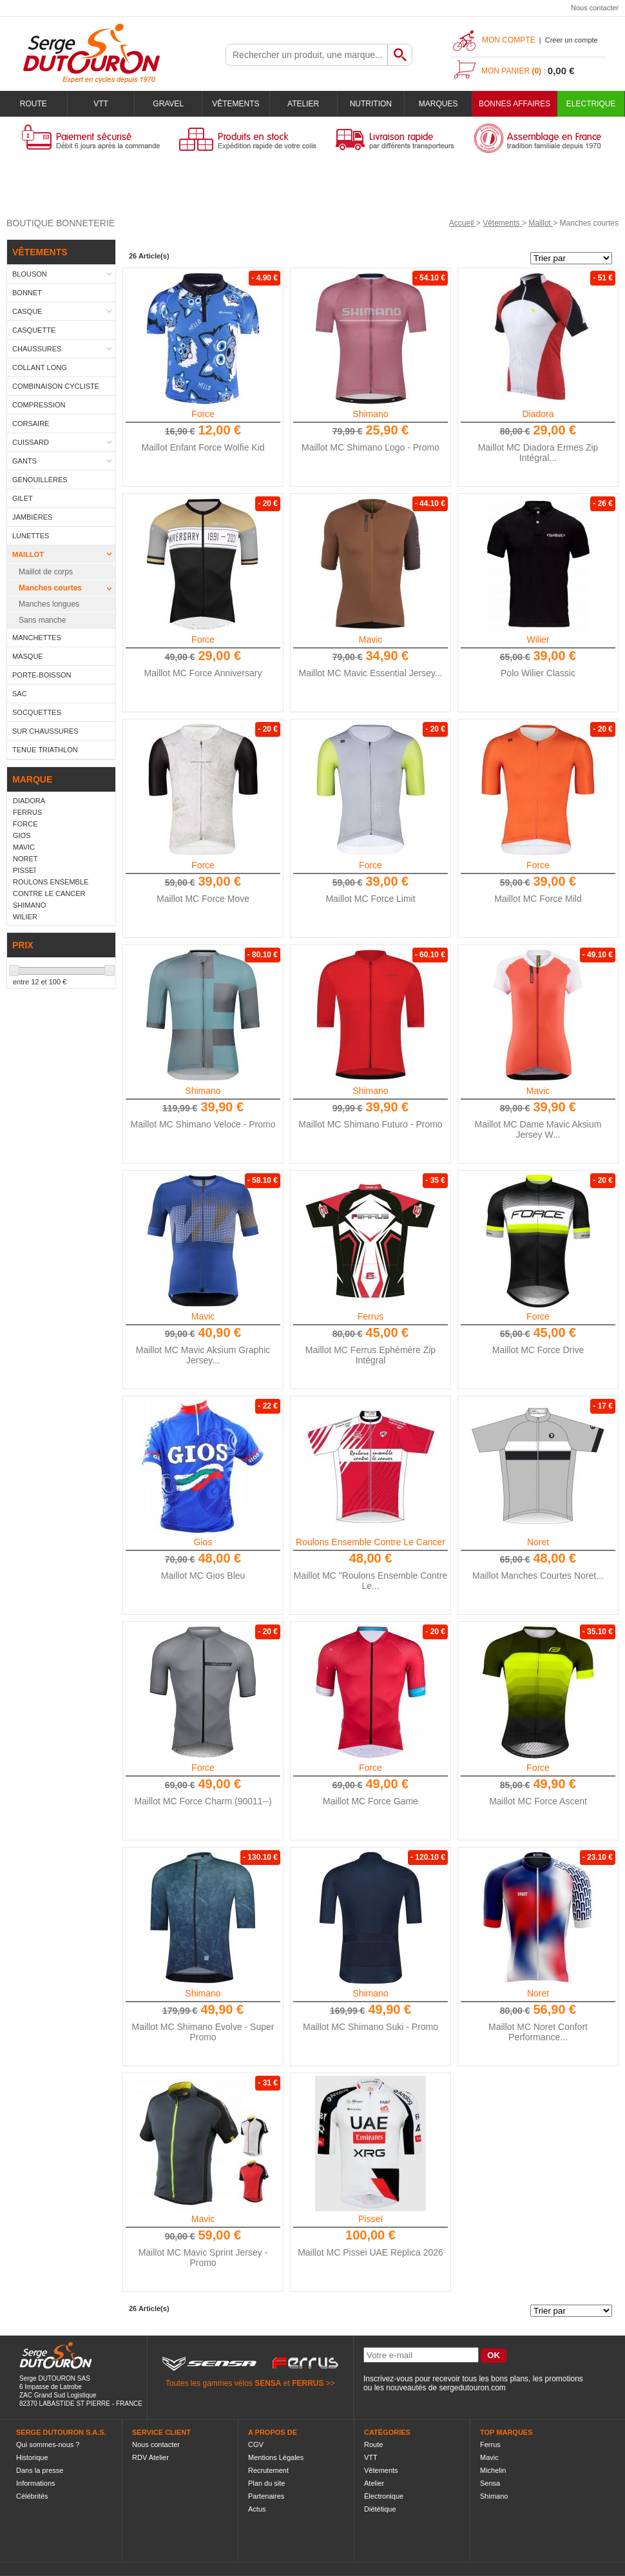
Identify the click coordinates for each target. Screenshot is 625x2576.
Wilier (538, 639)
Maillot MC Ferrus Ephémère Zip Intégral (370, 1355)
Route (33, 103)
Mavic (371, 639)
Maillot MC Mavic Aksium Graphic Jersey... (203, 1355)
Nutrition (371, 103)
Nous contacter (595, 8)
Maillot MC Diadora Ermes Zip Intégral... (538, 452)
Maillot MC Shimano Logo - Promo (370, 447)
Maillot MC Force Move (203, 898)
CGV (256, 2444)
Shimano (370, 414)
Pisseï (370, 2219)
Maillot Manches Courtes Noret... (538, 1575)
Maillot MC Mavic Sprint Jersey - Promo (203, 2257)
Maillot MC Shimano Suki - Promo (370, 2027)
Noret (538, 1542)
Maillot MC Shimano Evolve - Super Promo (203, 2032)
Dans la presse (39, 2470)
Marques (438, 103)
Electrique (591, 103)
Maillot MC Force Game (370, 1801)
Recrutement (268, 2470)
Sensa (490, 2483)
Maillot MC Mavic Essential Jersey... (370, 673)
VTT (100, 103)
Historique (32, 2457)
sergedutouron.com (472, 2387)
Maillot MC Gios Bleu (203, 1575)
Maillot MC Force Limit (370, 898)
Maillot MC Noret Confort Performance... (538, 2032)
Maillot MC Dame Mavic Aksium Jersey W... (538, 1129)
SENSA (268, 2383)
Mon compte (508, 39)
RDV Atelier (150, 2457)
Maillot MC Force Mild (537, 898)
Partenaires (266, 2496)
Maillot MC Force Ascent (538, 1801)
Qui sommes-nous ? (47, 2444)
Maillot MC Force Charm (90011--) (202, 1801)
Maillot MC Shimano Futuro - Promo (370, 1124)
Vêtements (235, 103)
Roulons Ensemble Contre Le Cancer (370, 1542)
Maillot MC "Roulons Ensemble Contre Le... (370, 1580)
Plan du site (266, 2483)
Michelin (493, 2470)
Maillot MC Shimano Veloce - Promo (203, 1124)
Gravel (168, 103)
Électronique (383, 2496)
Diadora (537, 414)
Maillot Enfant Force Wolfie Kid (202, 447)
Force (203, 414)
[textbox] (306, 54)
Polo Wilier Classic (538, 673)
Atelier (303, 103)
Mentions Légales (275, 2457)
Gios (203, 1542)
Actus (257, 2509)
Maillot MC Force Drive (538, 1350)
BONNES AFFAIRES (514, 103)
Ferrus (370, 1316)
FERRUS (307, 2383)
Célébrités (32, 2496)
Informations (35, 2483)
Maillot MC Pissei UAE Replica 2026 (370, 2252)
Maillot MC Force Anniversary (203, 673)
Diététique (380, 2509)
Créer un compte (571, 40)
